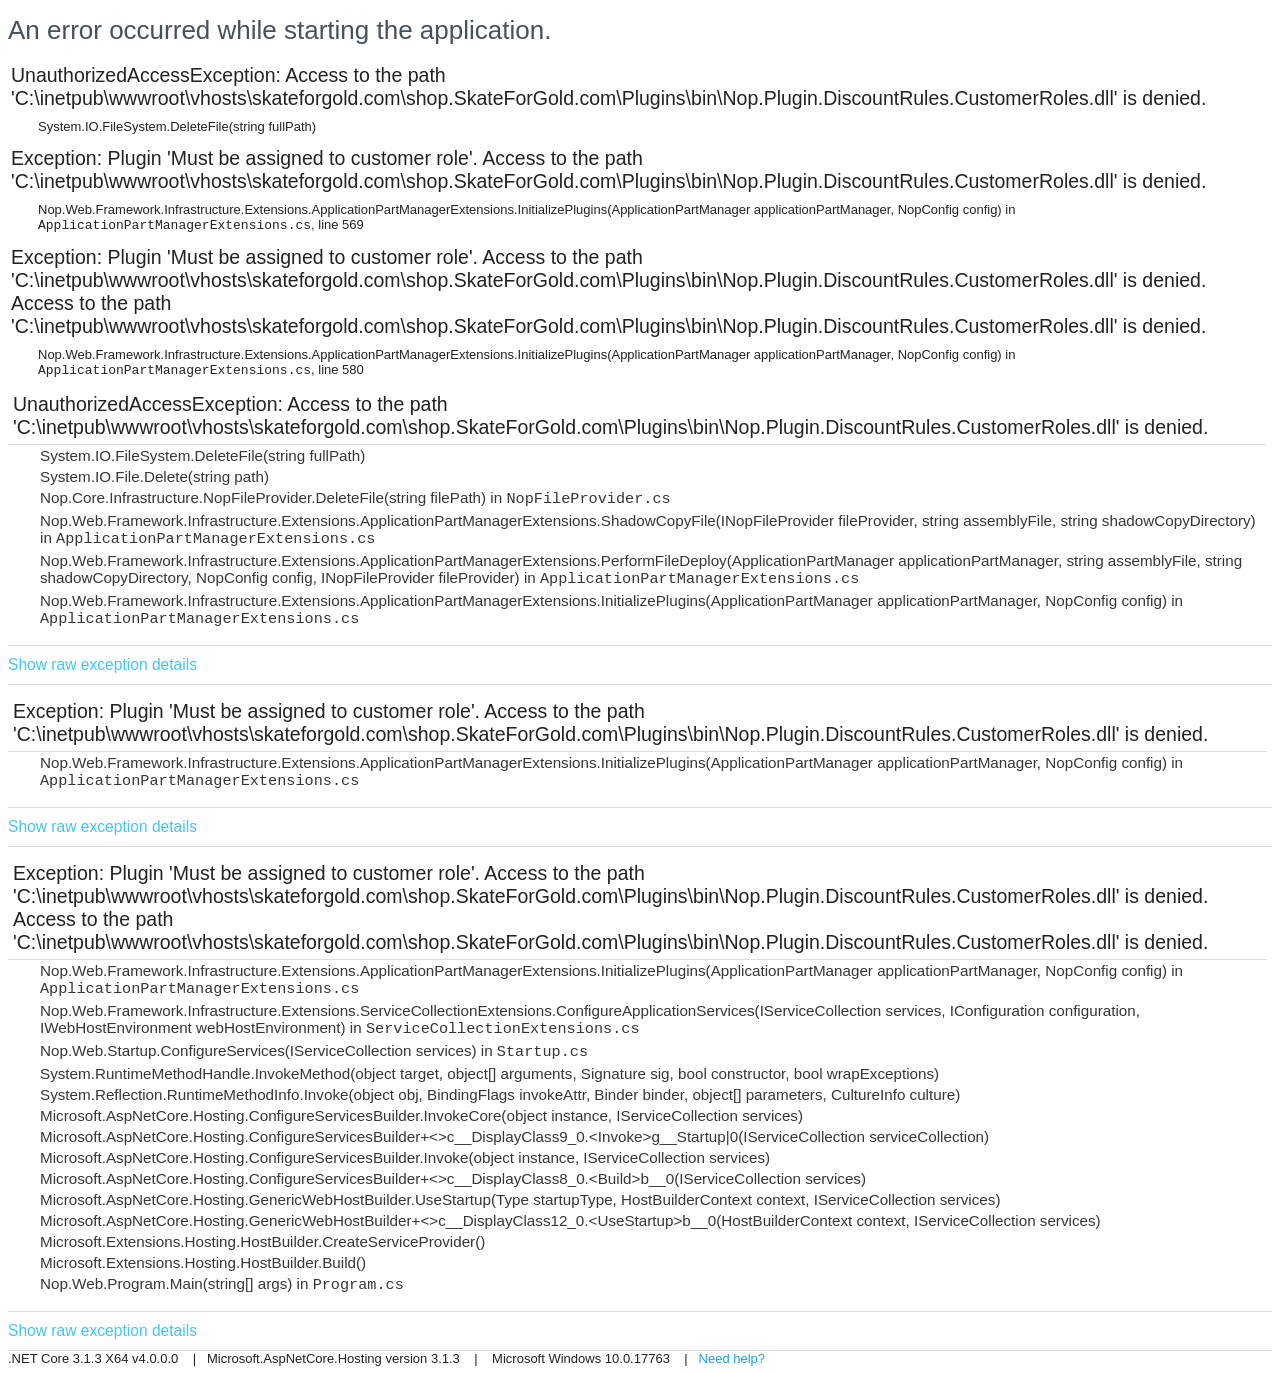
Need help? (732, 1358)
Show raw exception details (102, 664)
